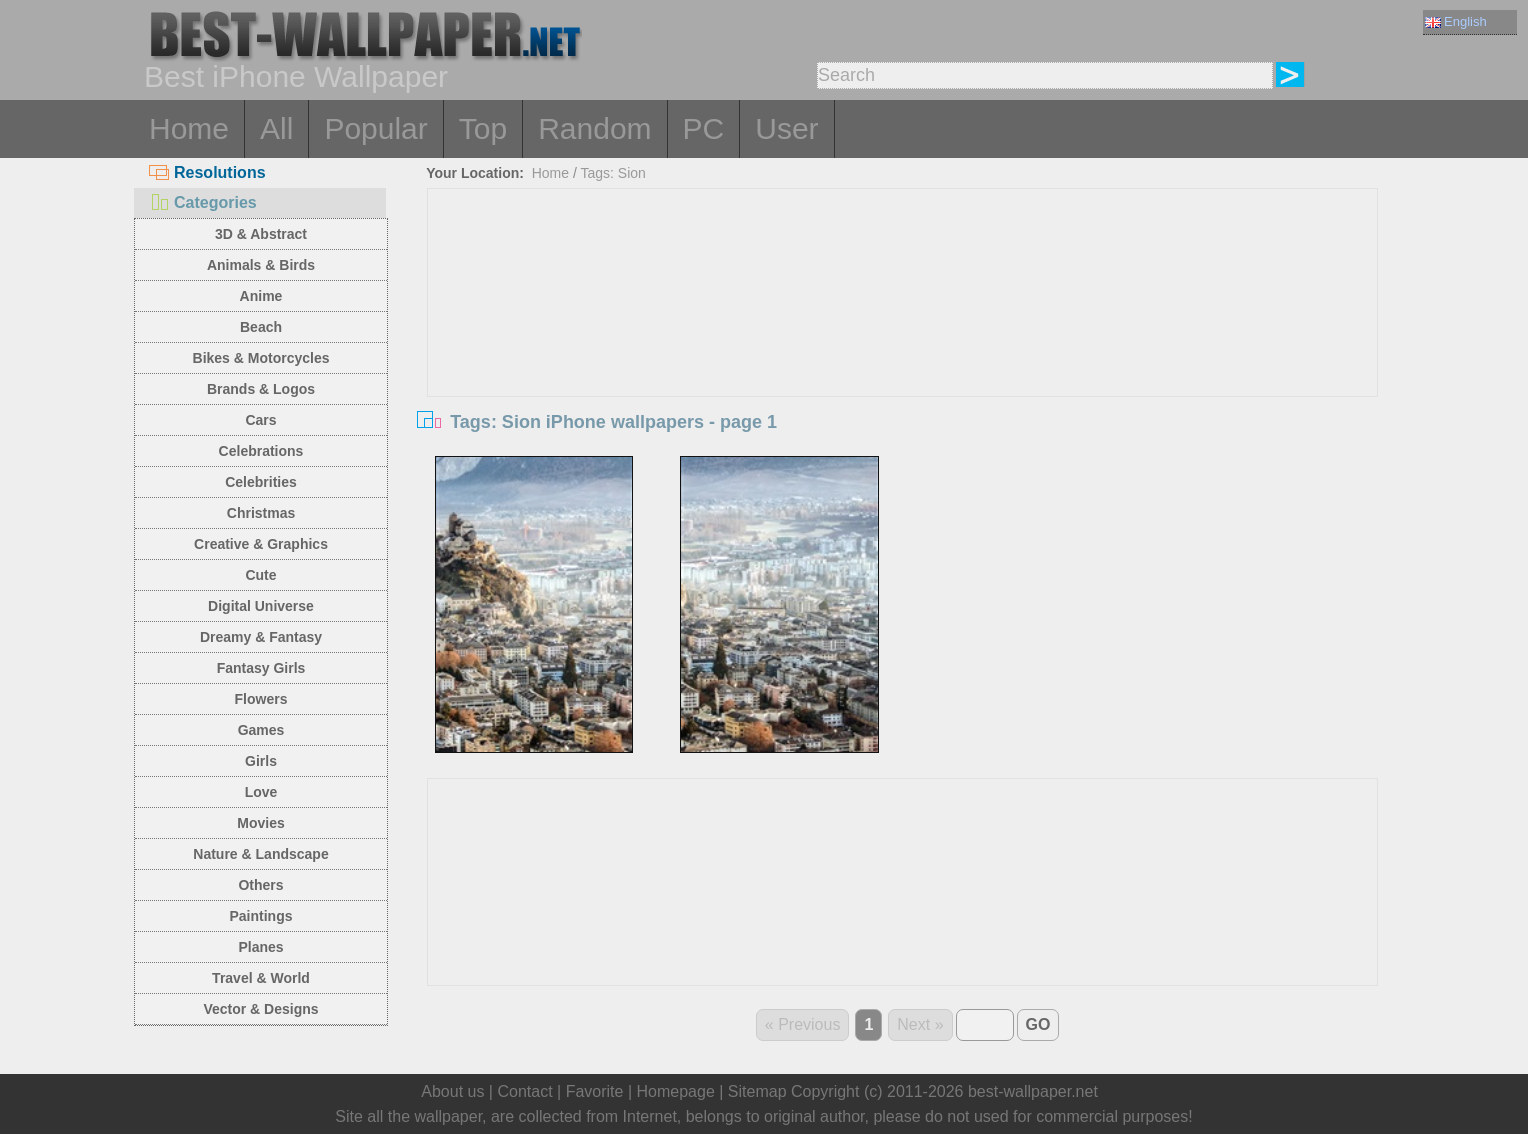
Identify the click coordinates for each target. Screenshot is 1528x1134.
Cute (260, 575)
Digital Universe (261, 606)
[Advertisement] (903, 339)
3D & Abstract (261, 234)
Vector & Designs (260, 1009)
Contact (524, 1091)
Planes (260, 947)
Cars (260, 420)
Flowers (261, 699)
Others (260, 885)
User (786, 128)
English (1456, 21)
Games (261, 730)
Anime (261, 296)
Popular (375, 128)
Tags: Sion (613, 173)
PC (704, 128)
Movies (260, 823)
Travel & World (261, 978)
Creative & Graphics (261, 544)
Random (594, 128)
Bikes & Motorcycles (261, 358)
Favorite (595, 1091)
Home (189, 128)
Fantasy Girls (261, 668)
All (276, 128)
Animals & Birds (261, 265)
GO (1038, 1024)
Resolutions (207, 172)
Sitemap (757, 1091)
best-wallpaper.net (1033, 1091)
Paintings (260, 916)
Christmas (261, 513)
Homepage (676, 1091)
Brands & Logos (261, 389)
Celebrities (261, 482)
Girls (261, 761)
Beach (261, 327)
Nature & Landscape (260, 854)
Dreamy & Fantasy (261, 637)
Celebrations (261, 451)
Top (483, 128)
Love (261, 792)
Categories (203, 202)
